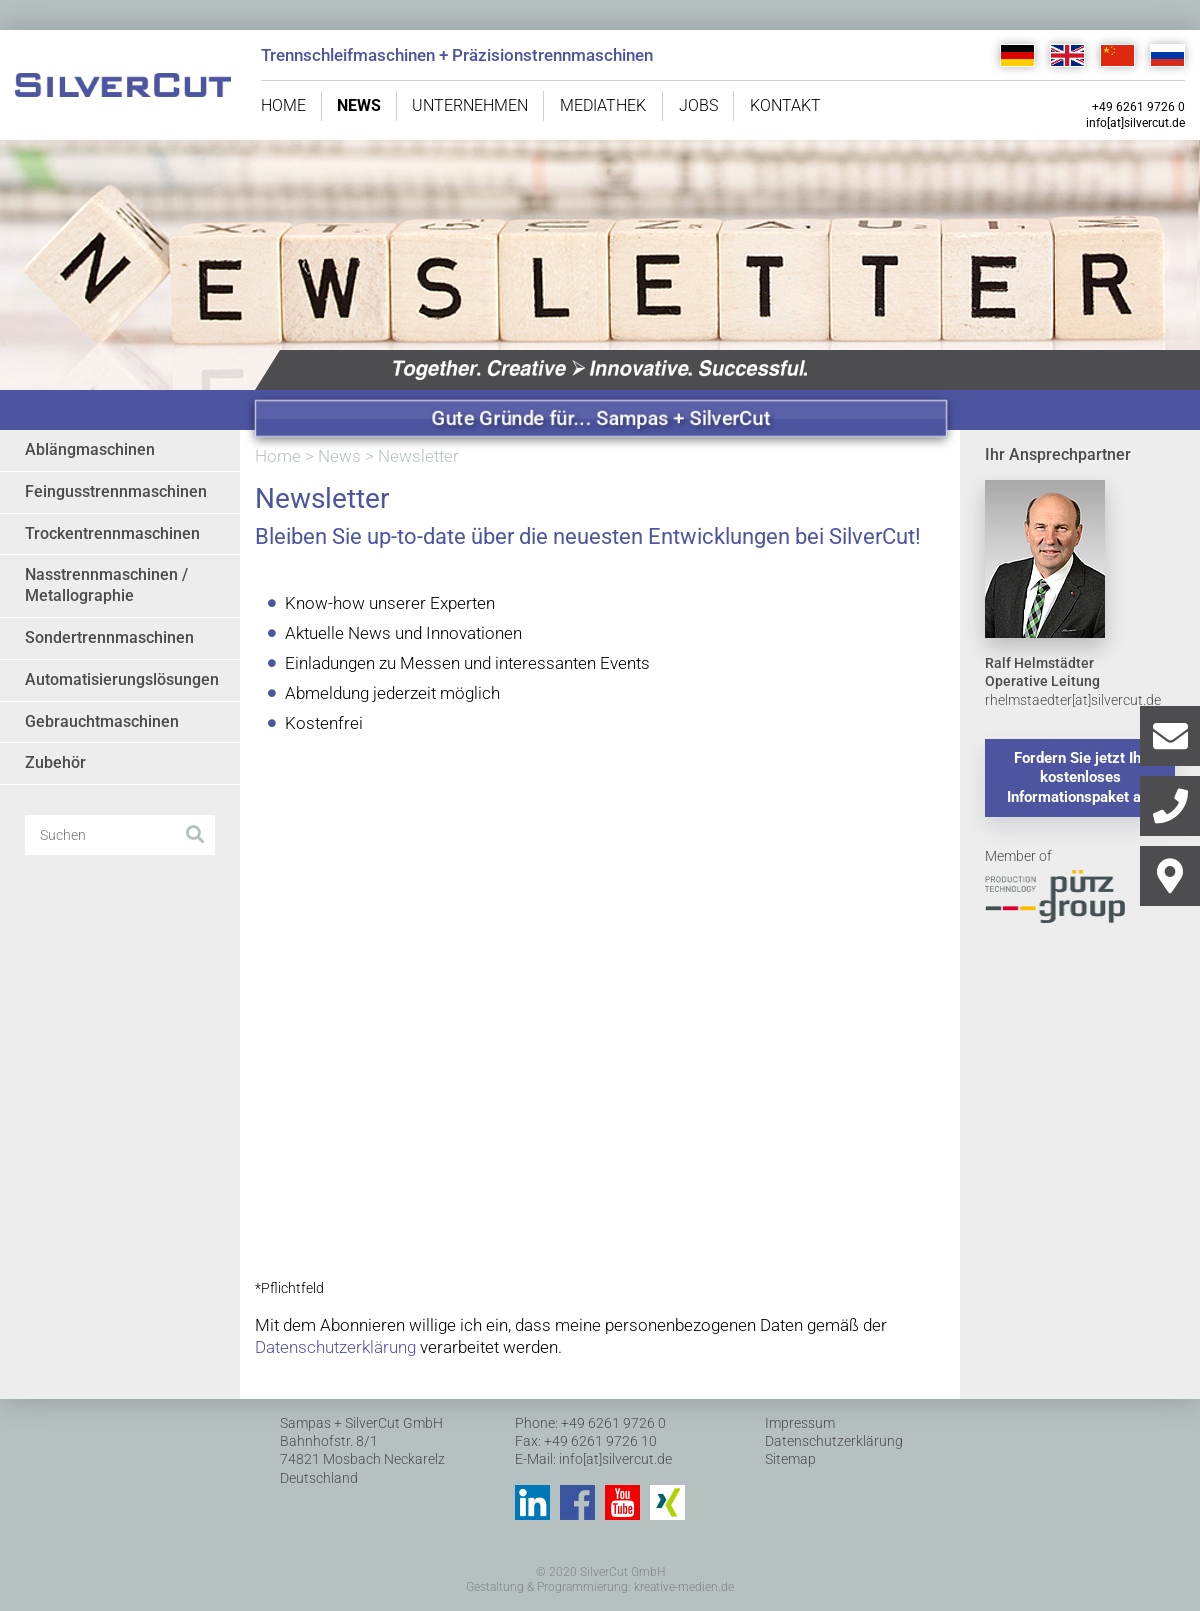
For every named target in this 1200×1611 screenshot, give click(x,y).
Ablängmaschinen (90, 449)
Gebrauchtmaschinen (102, 721)
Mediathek (603, 105)
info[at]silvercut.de (1135, 123)
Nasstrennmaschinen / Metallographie (106, 585)
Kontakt (785, 105)
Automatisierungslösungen (122, 679)
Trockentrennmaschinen (112, 533)
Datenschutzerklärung (335, 1347)
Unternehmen (470, 105)
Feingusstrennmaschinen (116, 491)
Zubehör (55, 762)
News (359, 105)
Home (283, 105)
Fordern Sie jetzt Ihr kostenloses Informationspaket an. (1080, 777)
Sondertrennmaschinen (109, 637)
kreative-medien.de (684, 1587)
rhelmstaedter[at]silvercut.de (1073, 700)
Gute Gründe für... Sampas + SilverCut (601, 418)
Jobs (698, 105)
